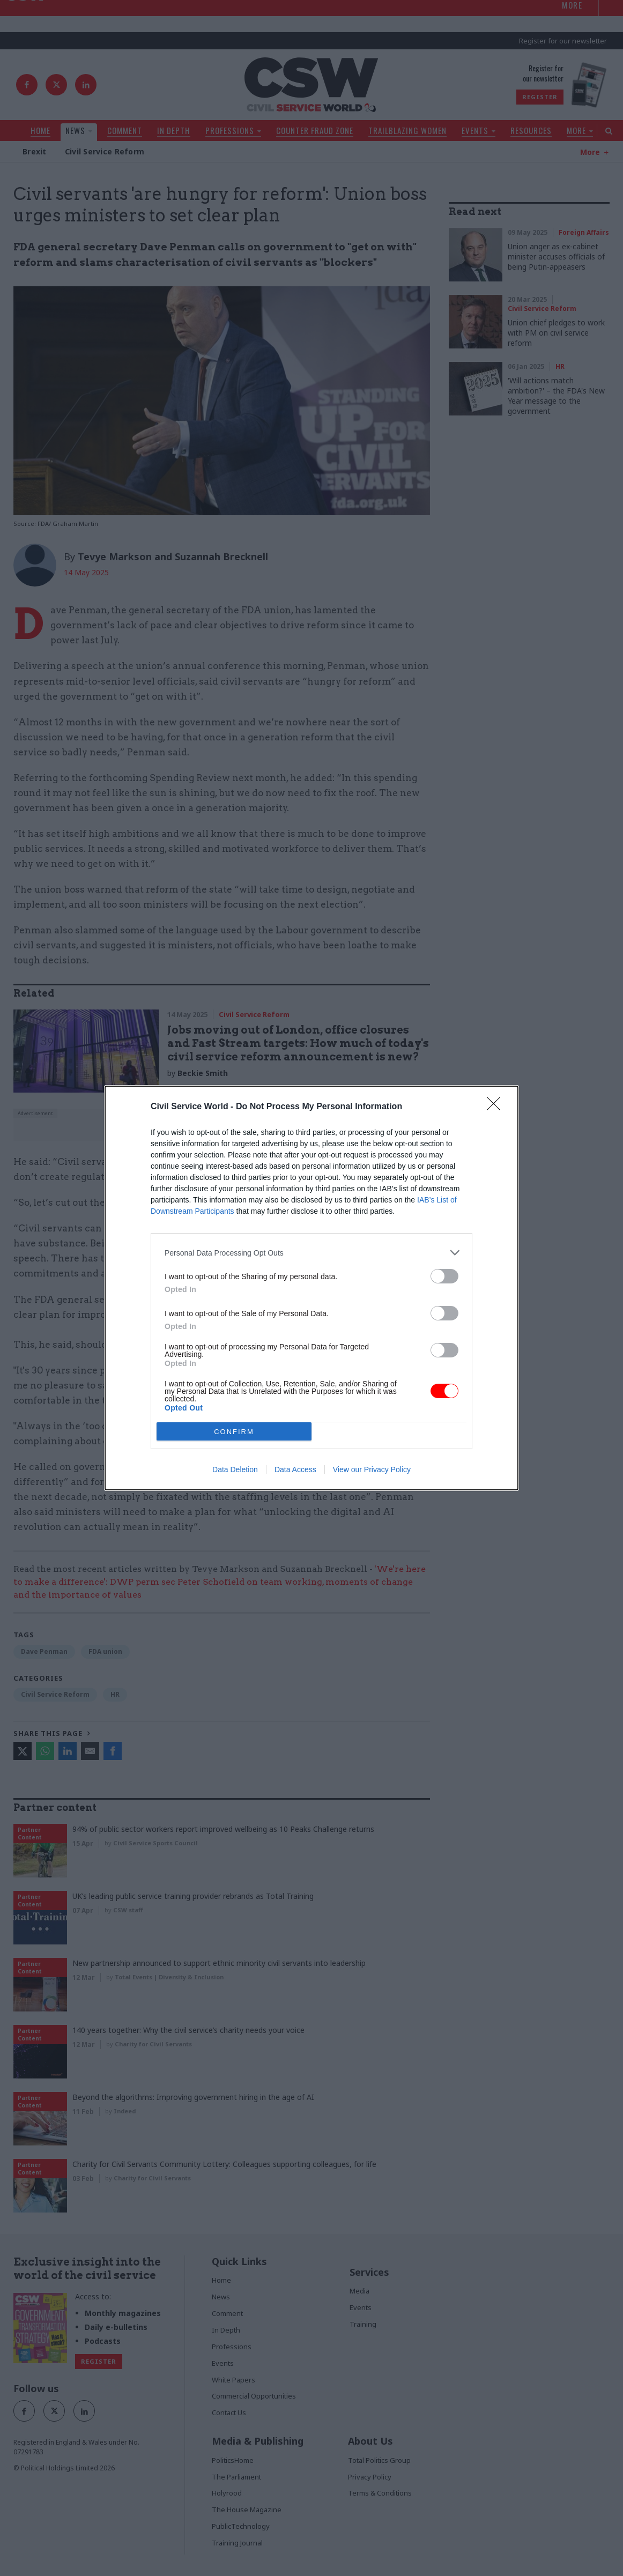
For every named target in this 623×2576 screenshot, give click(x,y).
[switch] (444, 1276)
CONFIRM (234, 1432)
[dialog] (311, 1288)
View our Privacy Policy (372, 1469)
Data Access (295, 1469)
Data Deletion (235, 1469)
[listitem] (311, 1252)
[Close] (497, 1107)
